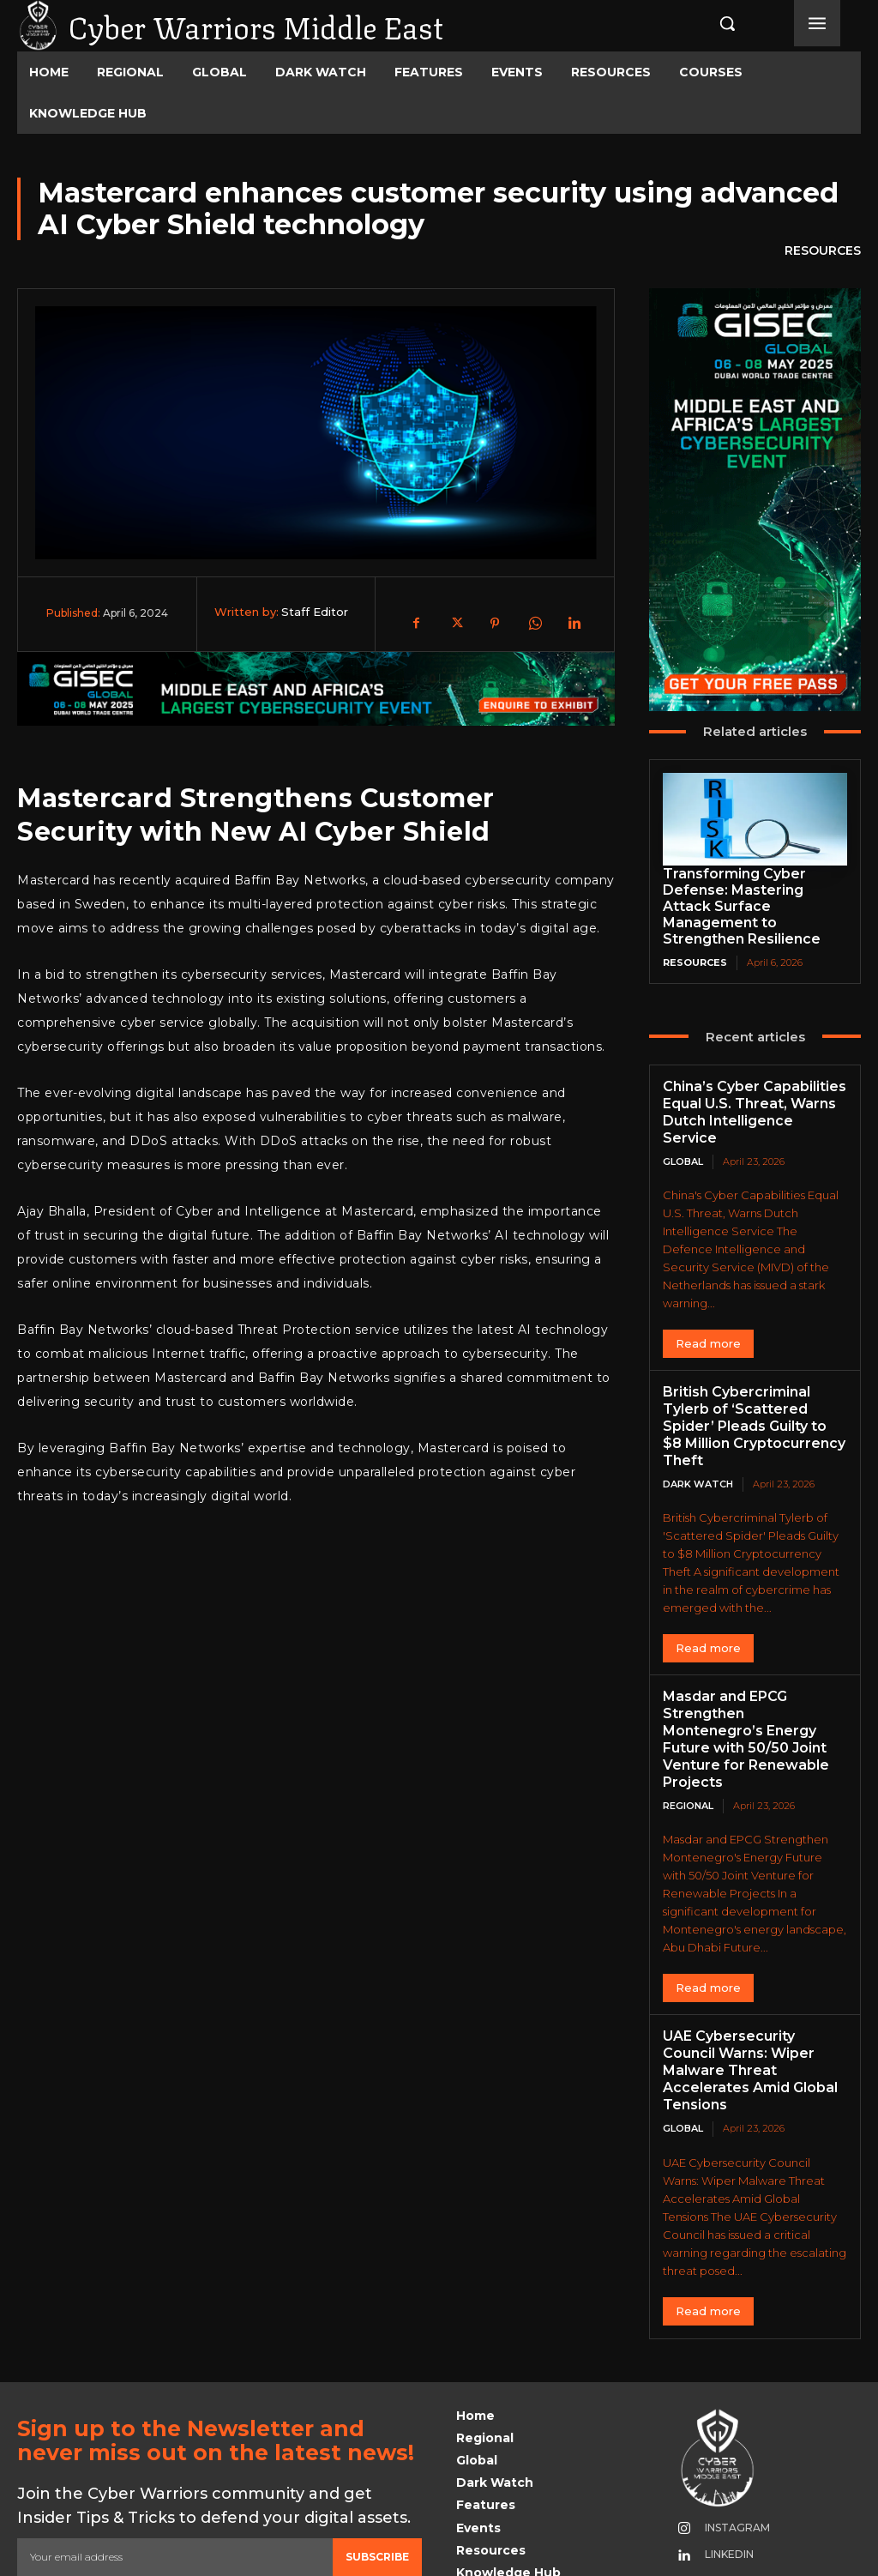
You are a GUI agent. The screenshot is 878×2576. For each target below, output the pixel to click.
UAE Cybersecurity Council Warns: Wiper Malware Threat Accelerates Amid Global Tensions (750, 1974)
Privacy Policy (178, 2485)
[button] (713, 23)
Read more (708, 1302)
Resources (823, 251)
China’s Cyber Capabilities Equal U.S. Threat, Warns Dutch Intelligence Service (751, 1081)
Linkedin (723, 2447)
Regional (688, 1721)
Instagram (731, 2421)
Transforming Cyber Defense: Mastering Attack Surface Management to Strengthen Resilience (751, 896)
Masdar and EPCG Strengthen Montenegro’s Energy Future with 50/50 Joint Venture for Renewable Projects (749, 1666)
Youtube (725, 2474)
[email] (175, 2451)
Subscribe (377, 2450)
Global (683, 1120)
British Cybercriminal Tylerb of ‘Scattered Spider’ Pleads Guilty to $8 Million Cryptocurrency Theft (754, 1374)
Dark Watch (698, 1421)
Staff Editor (314, 611)
